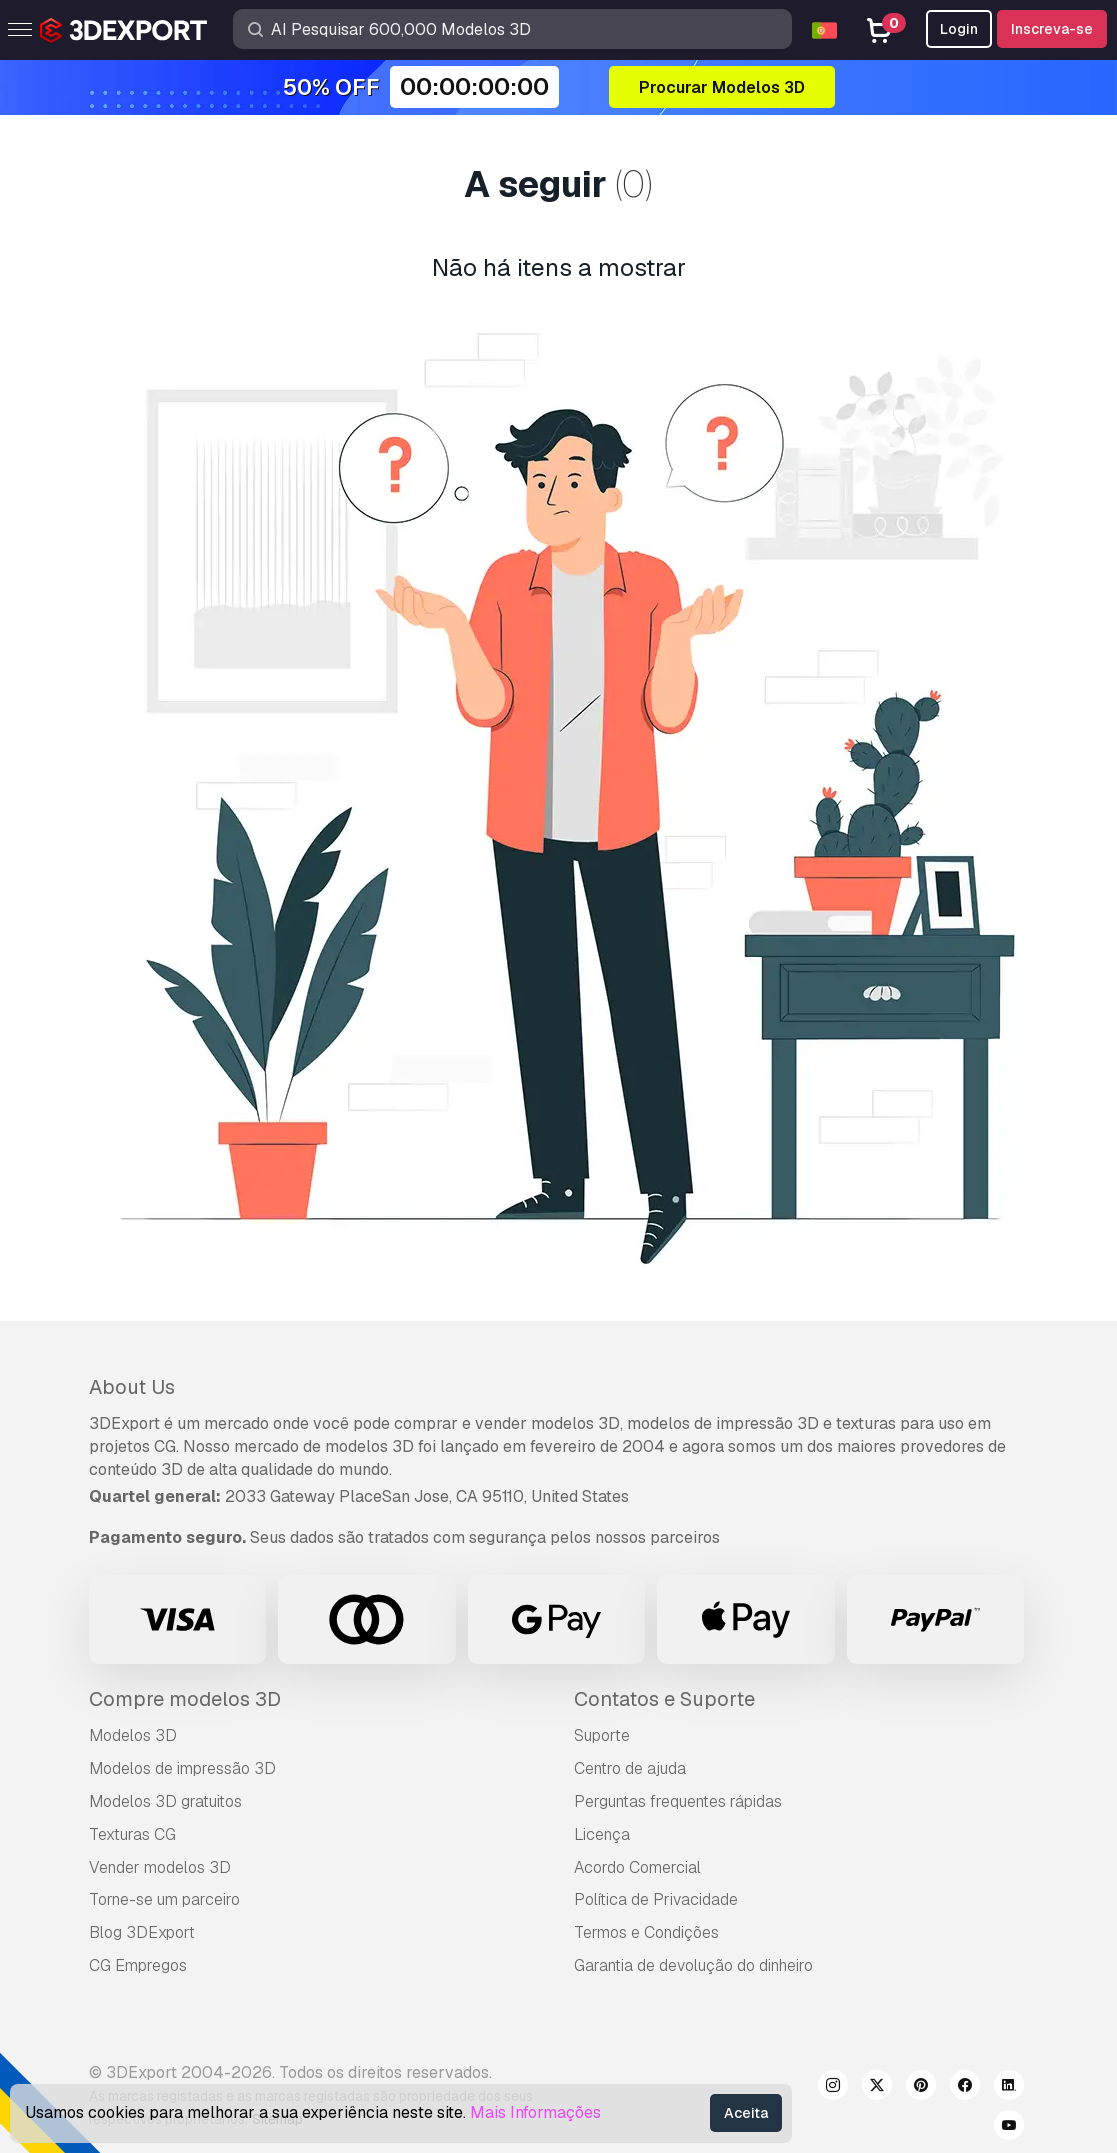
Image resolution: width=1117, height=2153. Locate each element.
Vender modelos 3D (160, 1867)
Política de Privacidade (656, 1899)
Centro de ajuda (630, 1768)
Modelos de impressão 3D (182, 1768)
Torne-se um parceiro (164, 1899)
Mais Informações (535, 2112)
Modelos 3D (133, 1735)
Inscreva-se (1052, 29)
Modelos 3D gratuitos (165, 1801)
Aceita (746, 2113)
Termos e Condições (646, 1932)
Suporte (602, 1735)
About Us (132, 1387)
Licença (602, 1834)
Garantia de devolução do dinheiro (693, 1965)
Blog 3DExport (142, 1932)
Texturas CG (132, 1834)
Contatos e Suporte (664, 1699)
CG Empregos (138, 1965)
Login (959, 29)
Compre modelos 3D (185, 1699)
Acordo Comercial (637, 1867)
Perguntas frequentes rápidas (678, 1801)
